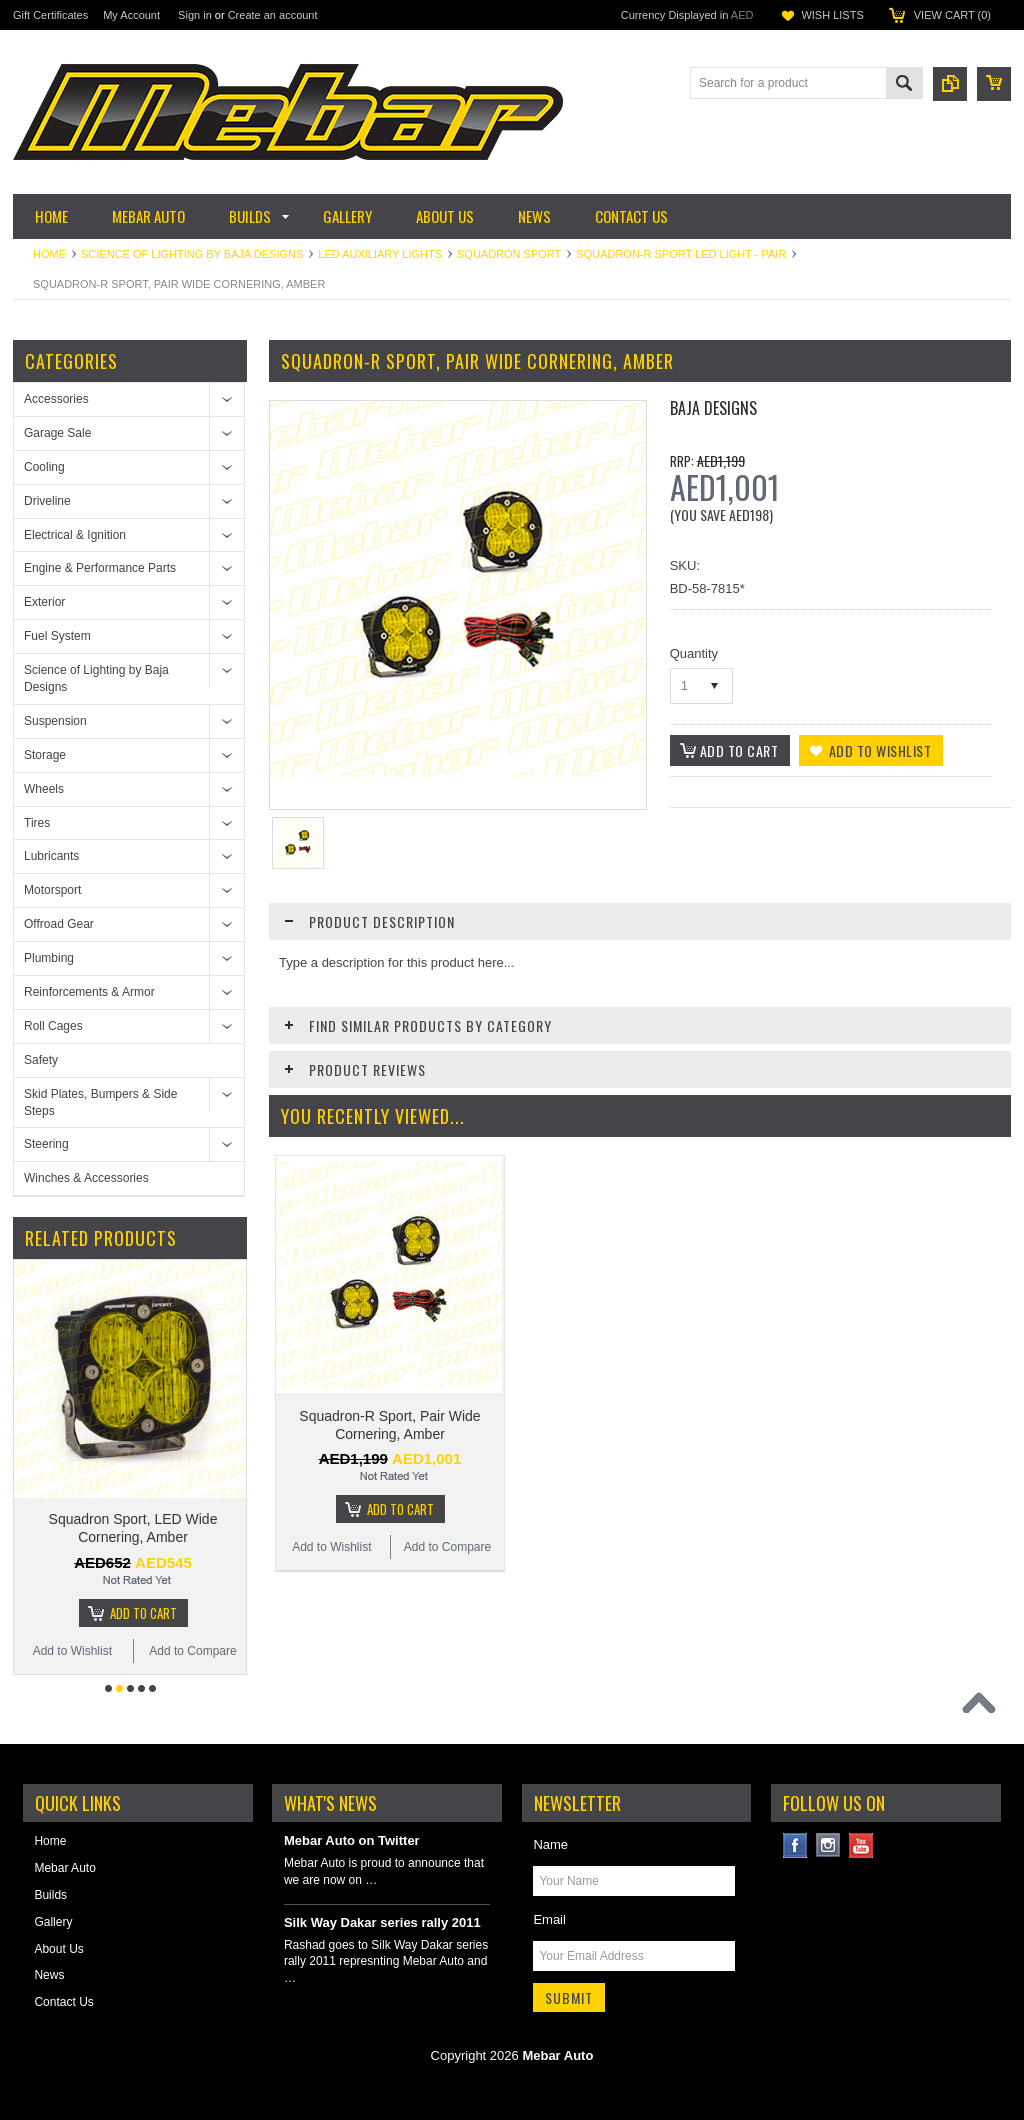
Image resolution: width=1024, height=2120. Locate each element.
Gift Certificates (50, 15)
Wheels (44, 789)
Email (549, 1919)
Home (49, 254)
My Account (131, 15)
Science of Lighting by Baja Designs (192, 254)
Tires (37, 823)
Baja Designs (713, 408)
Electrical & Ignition (75, 535)
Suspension (55, 721)
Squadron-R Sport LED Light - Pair (681, 254)
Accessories (56, 399)
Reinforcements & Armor (89, 992)
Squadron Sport (509, 254)
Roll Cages (53, 1026)
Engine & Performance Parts (100, 568)
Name (550, 1844)
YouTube (861, 1845)
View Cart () (952, 15)
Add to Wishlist (72, 1651)
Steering (46, 1144)
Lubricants (51, 856)
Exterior (44, 602)
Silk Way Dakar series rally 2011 (382, 1922)
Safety (41, 1060)
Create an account (273, 15)
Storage (45, 755)
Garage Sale (57, 433)
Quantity (694, 653)
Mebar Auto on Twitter (352, 1840)
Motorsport (52, 890)
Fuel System (57, 636)
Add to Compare (192, 1651)
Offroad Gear (59, 924)
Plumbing (49, 958)
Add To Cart (143, 1613)
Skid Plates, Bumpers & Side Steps (100, 1102)
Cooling (44, 467)
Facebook (795, 1845)
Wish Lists (832, 15)
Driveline (47, 501)
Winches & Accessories (86, 1178)
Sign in (195, 15)
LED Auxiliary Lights (380, 254)
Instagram (828, 1845)
